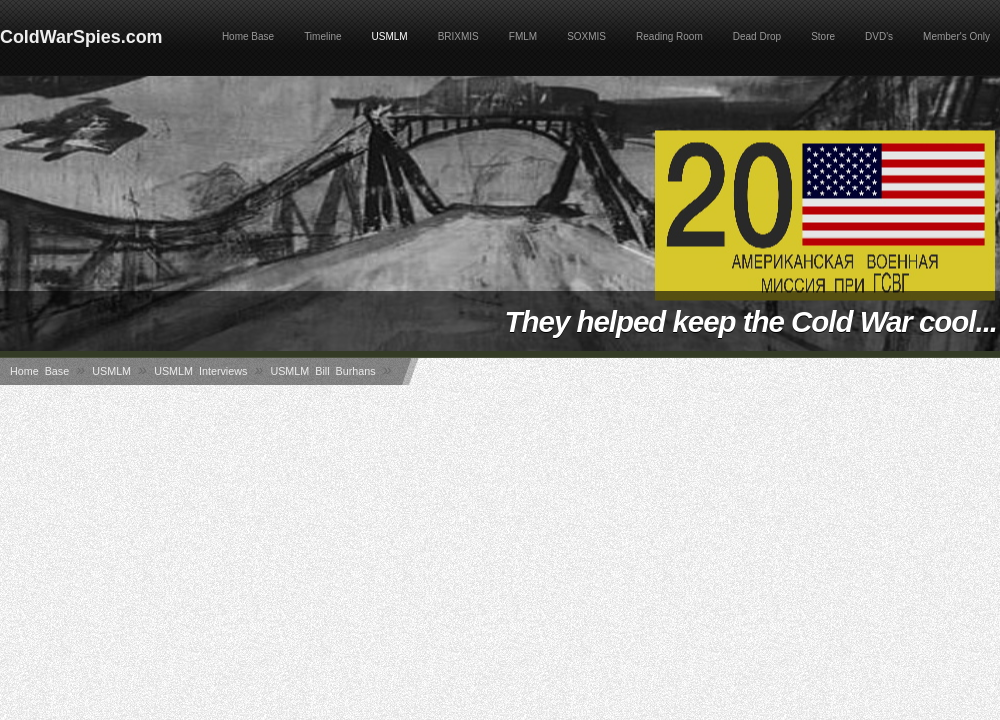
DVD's (879, 36)
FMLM (523, 36)
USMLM (390, 36)
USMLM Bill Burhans (322, 371)
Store (823, 36)
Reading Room (669, 36)
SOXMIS (586, 36)
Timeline (322, 36)
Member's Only (956, 36)
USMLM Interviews (200, 371)
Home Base (248, 36)
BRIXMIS (458, 36)
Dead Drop (757, 36)
